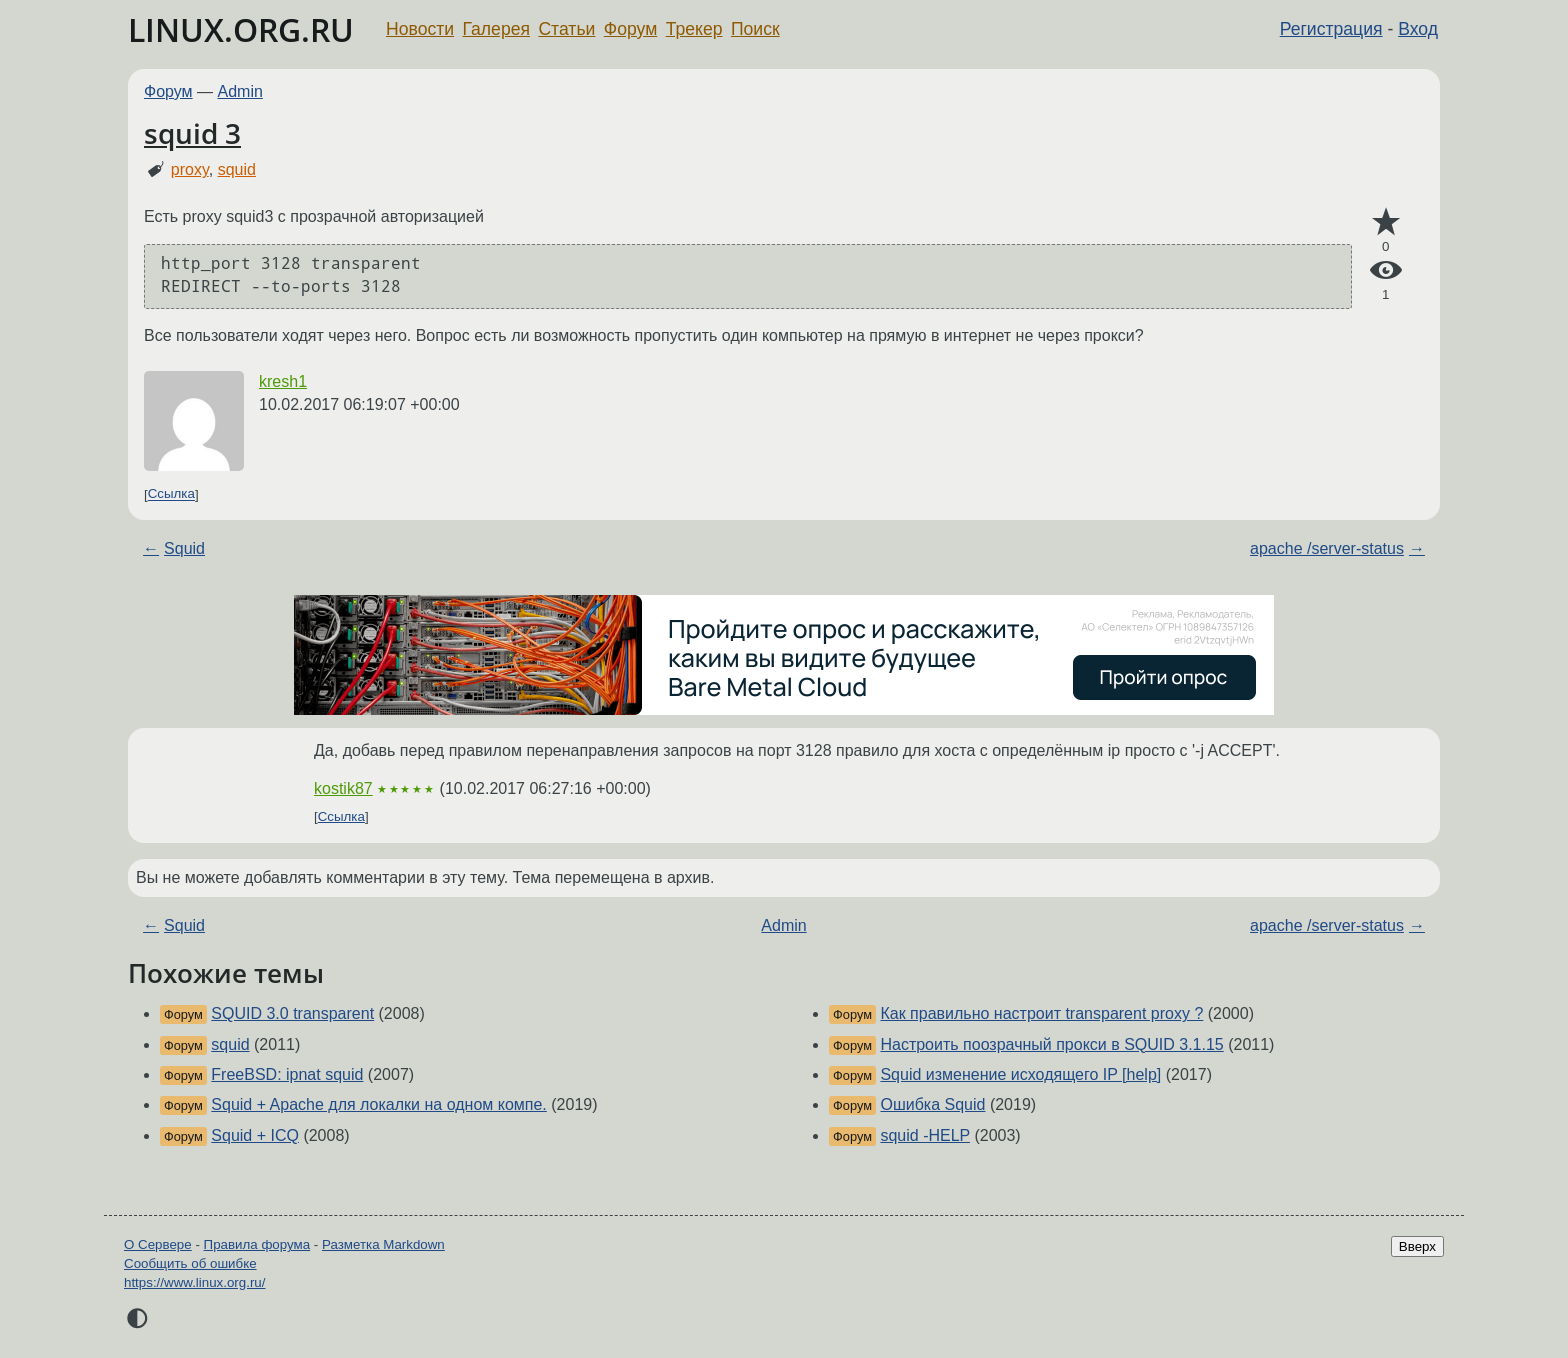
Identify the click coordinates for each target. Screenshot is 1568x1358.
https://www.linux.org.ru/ (194, 1282)
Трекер (694, 29)
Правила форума (257, 1244)
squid (237, 169)
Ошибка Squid (932, 1104)
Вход (1418, 29)
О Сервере (158, 1244)
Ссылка (171, 494)
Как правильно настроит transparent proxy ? (1041, 1013)
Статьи (566, 29)
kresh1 (283, 381)
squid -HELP (925, 1135)
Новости (420, 29)
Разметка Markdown (383, 1244)
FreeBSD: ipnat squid (287, 1074)
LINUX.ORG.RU (241, 29)
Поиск (755, 29)
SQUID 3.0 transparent (292, 1013)
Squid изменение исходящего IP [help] (1020, 1074)
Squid (184, 548)
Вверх (1417, 1246)
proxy (190, 169)
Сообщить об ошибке (190, 1263)
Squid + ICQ (255, 1135)
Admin (240, 91)
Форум (630, 29)
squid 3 (192, 133)
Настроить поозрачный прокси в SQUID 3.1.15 (1051, 1044)
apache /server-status (1327, 548)
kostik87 (343, 788)
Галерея (496, 29)
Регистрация (1331, 29)
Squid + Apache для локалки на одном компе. (378, 1104)
